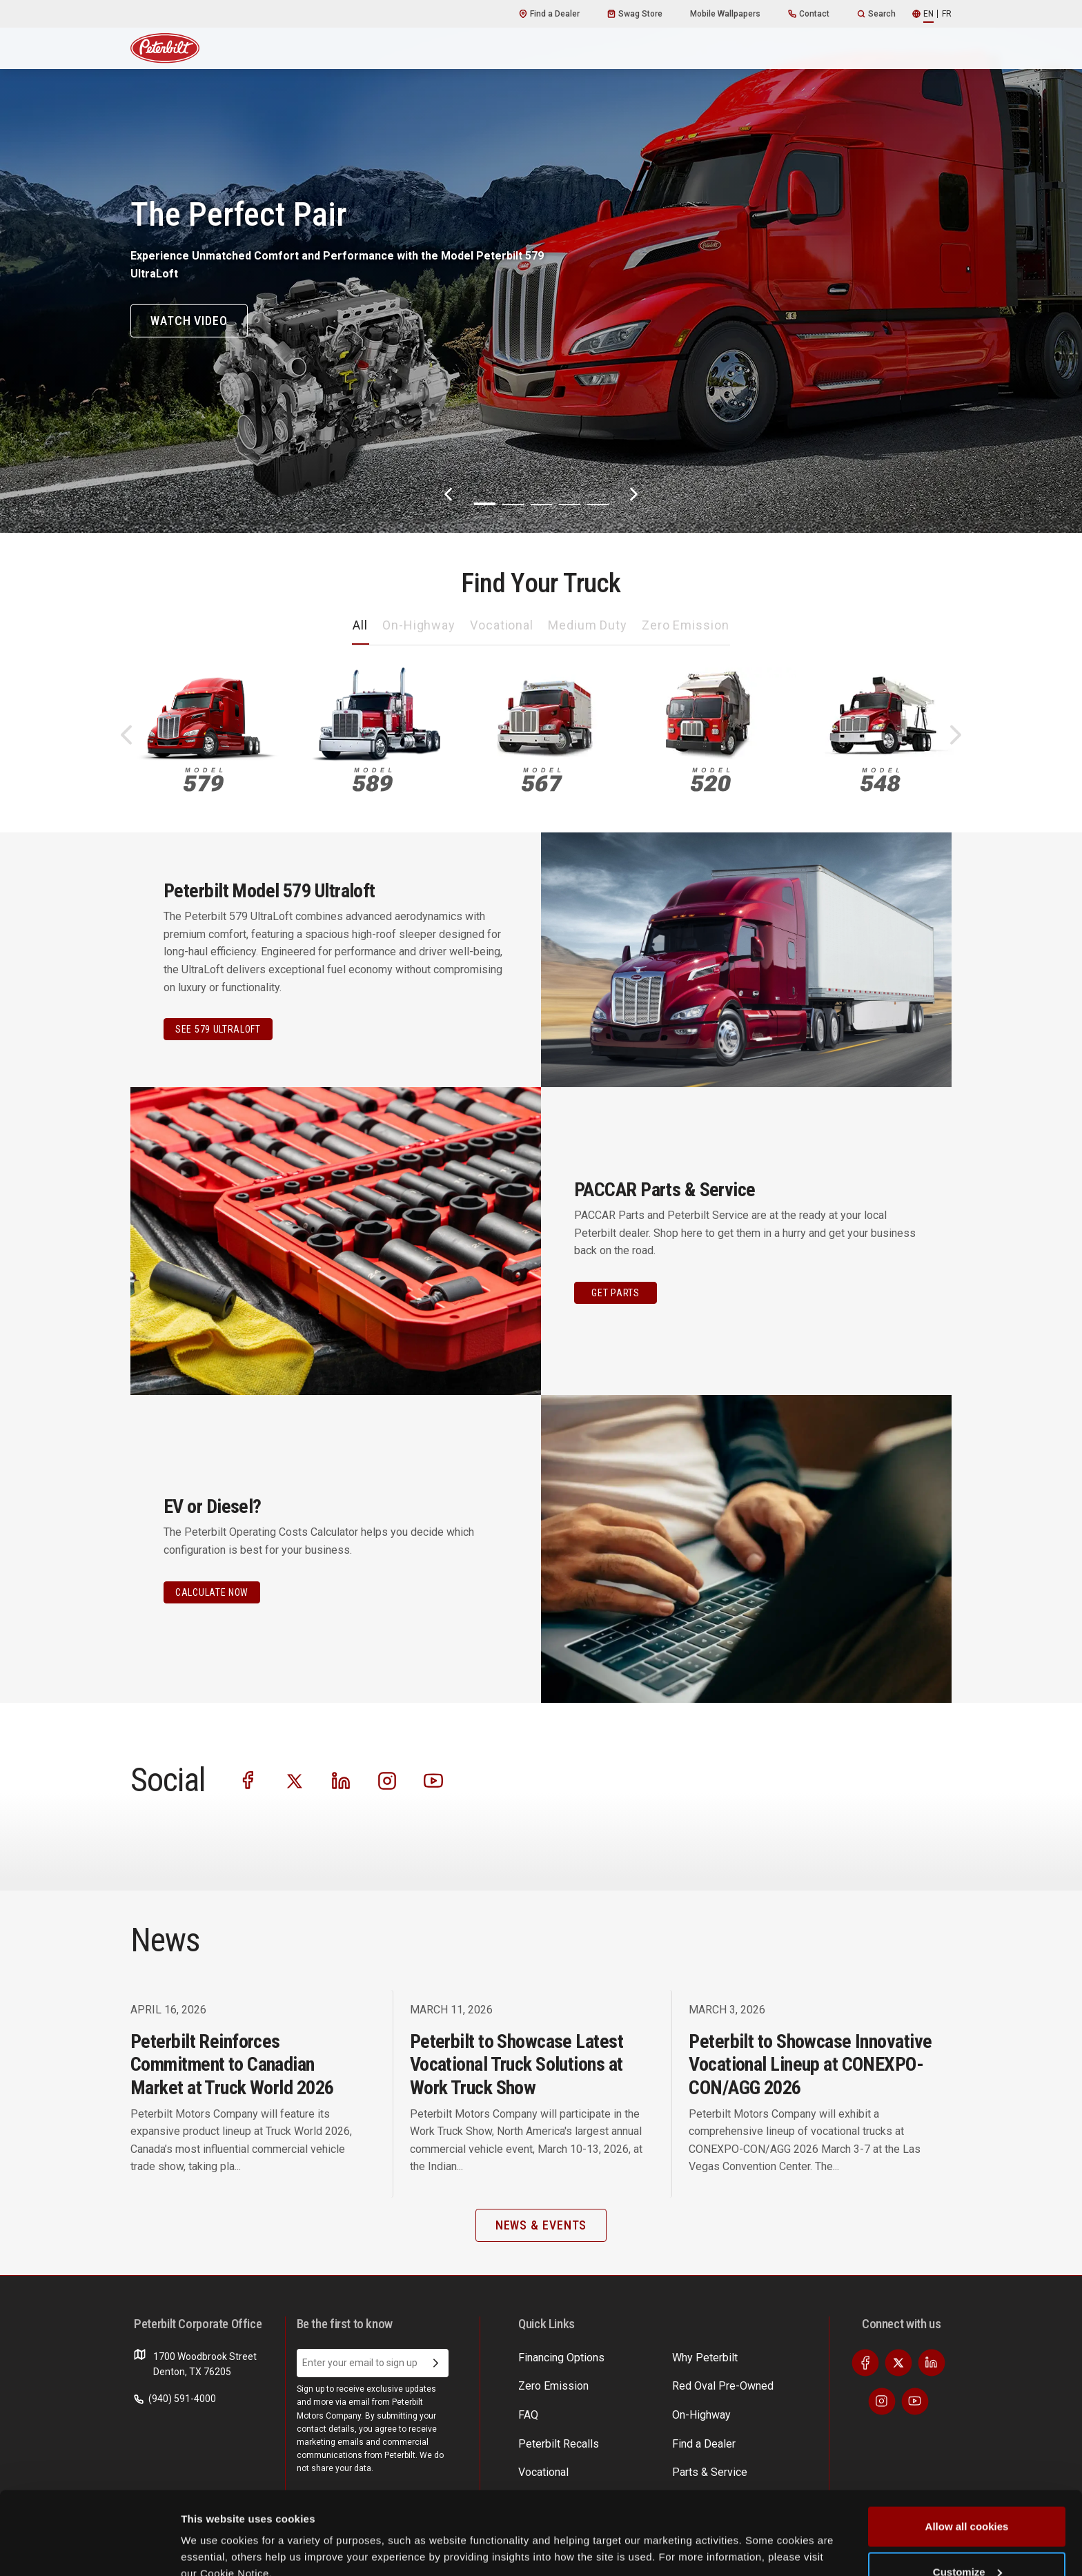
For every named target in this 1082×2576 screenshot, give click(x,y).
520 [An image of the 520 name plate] (710, 780)
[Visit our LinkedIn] (341, 1779)
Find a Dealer (549, 14)
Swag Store (634, 14)
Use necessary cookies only (967, 2539)
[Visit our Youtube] (433, 1779)
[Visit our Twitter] (294, 1779)
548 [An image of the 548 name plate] (880, 780)
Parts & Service (654, 2382)
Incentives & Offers (765, 2382)
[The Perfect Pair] (541, 266)
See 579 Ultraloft (218, 1029)
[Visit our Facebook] (248, 1779)
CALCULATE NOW (211, 1592)
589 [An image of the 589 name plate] (372, 780)
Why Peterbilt (547, 2356)
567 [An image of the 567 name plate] (541, 780)
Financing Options (761, 2409)
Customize (967, 2494)
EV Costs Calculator (765, 2356)
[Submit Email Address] (436, 2363)
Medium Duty (587, 625)
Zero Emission (685, 625)
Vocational (501, 625)
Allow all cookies (967, 2449)
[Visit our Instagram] (387, 1779)
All (360, 625)
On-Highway (418, 625)
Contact (808, 14)
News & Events (653, 2409)
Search (876, 14)
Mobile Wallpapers (725, 14)
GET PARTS (615, 1292)
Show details (213, 2533)
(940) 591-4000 (175, 2398)
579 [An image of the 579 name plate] (203, 780)
